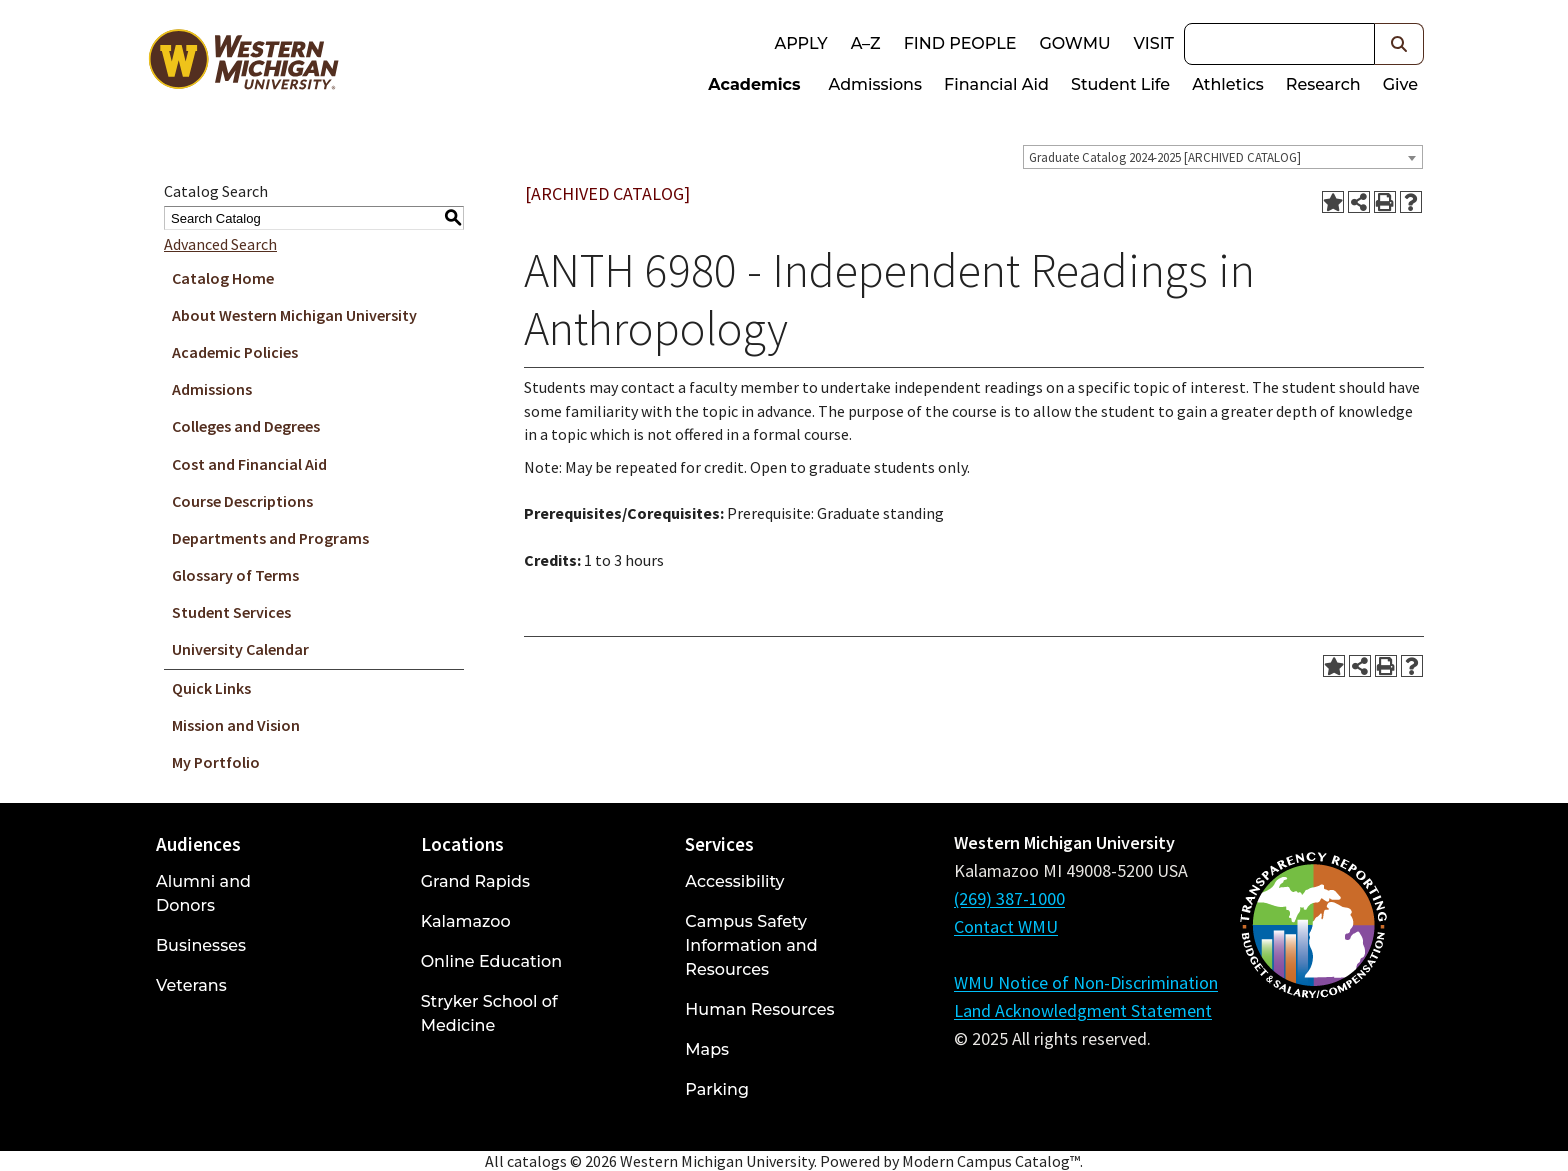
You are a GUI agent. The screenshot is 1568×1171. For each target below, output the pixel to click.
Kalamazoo (466, 921)
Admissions (876, 84)
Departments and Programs (270, 538)
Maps (707, 1049)
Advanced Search (220, 244)
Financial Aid (996, 84)
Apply (800, 43)
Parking (717, 1089)
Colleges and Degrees (246, 426)
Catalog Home (223, 278)
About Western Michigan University (294, 315)
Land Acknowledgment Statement (1083, 1010)
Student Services (231, 612)
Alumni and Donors (203, 893)
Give (1400, 84)
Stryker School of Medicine (489, 1013)
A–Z (866, 43)
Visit (1154, 43)
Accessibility (734, 881)
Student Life (1120, 84)
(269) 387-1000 (1009, 898)
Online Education (491, 961)
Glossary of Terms (235, 575)
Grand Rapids (475, 881)
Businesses (201, 945)
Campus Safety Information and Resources (751, 945)
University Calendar (240, 649)
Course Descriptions (242, 501)
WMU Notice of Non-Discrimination (1086, 982)
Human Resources (759, 1009)
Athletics (1228, 84)
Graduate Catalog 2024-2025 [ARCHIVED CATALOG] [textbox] (1165, 157)
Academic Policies (235, 352)
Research (1323, 84)
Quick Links (211, 688)
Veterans (191, 985)
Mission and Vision (236, 725)
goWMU (1074, 43)
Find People (960, 43)
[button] (1399, 44)
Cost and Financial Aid (249, 464)
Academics (754, 84)
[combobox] (1223, 157)
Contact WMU (1006, 926)
